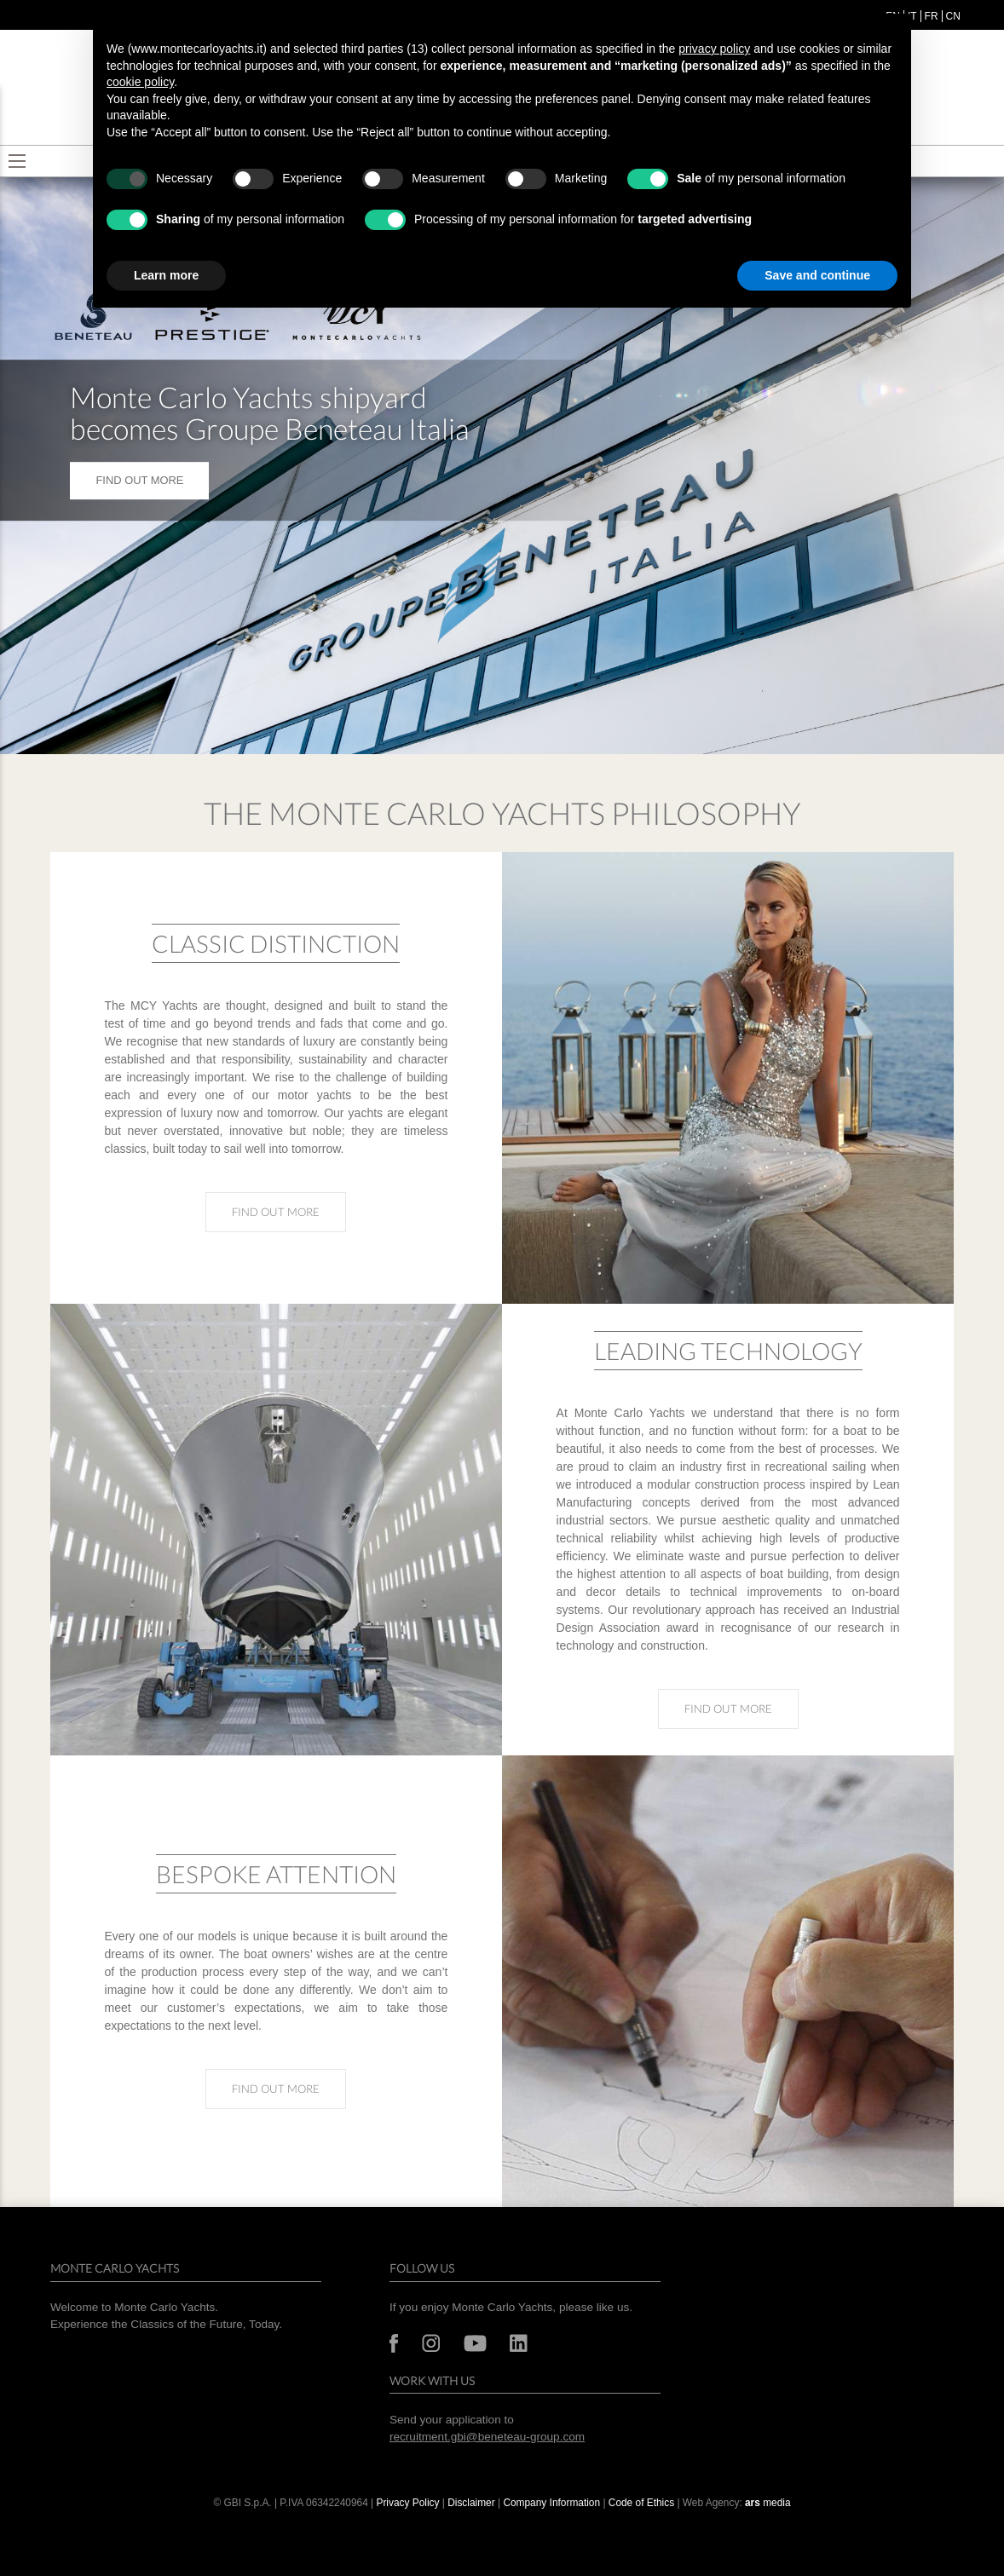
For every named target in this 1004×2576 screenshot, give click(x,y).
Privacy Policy (407, 2503)
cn (953, 16)
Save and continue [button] (817, 275)
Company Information (551, 2503)
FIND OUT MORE (139, 480)
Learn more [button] (166, 275)
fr (931, 16)
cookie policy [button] (140, 82)
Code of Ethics (641, 2503)
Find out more (289, 1211)
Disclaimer (472, 2503)
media (768, 2503)
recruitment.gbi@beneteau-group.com (487, 2436)
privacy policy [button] (714, 48)
